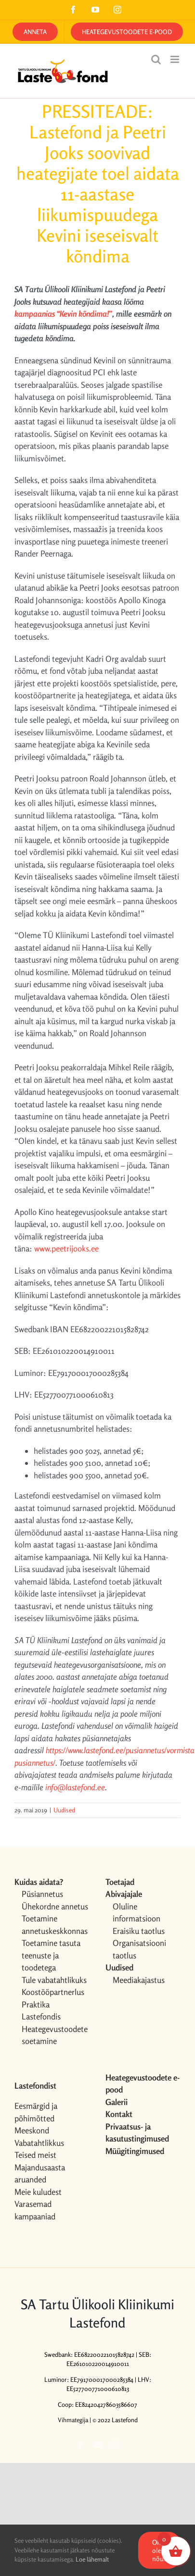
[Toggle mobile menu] (175, 59)
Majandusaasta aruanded (39, 2173)
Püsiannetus (42, 1894)
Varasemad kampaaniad (34, 2210)
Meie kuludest (38, 2192)
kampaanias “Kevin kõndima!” (63, 314)
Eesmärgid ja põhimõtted (35, 2112)
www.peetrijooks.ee (66, 1248)
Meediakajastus (139, 1980)
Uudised (64, 1810)
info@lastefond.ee (74, 1787)
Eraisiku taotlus (139, 1931)
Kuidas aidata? (38, 1882)
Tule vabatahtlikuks (54, 1980)
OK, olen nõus (159, 2550)
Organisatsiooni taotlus (139, 1949)
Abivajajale (123, 1894)
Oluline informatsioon (136, 1912)
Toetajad (119, 1882)
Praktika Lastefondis (41, 2010)
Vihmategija (73, 2420)
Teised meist (35, 2155)
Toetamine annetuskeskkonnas (55, 1924)
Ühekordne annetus (55, 1906)
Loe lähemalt (92, 2559)
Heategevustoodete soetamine (55, 2035)
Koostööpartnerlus (53, 1992)
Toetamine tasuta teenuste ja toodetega (51, 1955)
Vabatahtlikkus (39, 2143)
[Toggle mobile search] (156, 59)
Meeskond (31, 2130)
